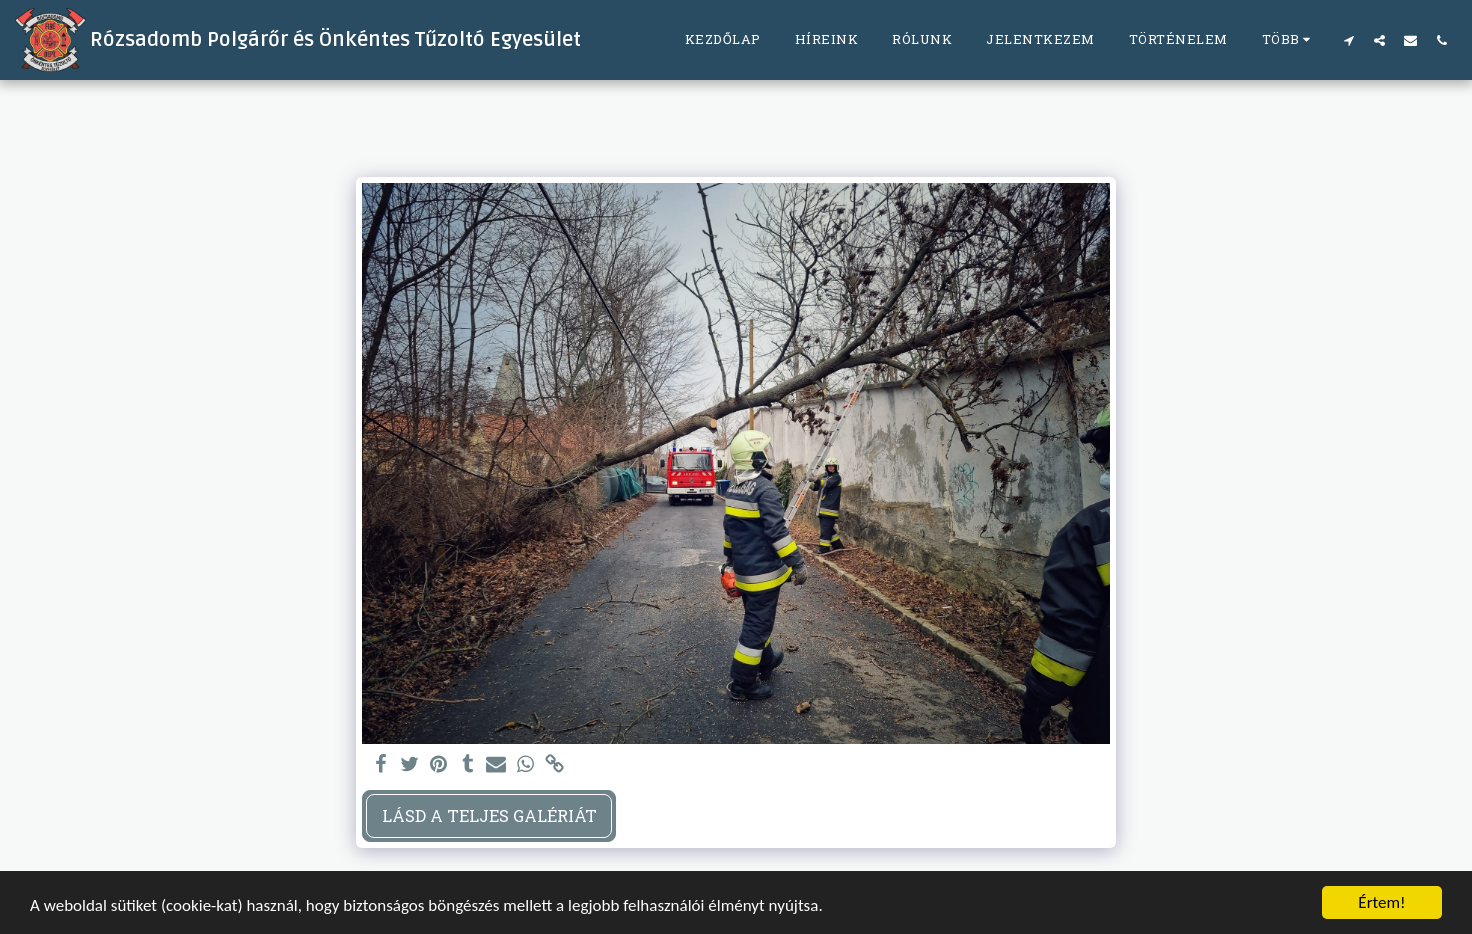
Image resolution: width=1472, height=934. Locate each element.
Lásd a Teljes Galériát (489, 815)
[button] (1348, 40)
